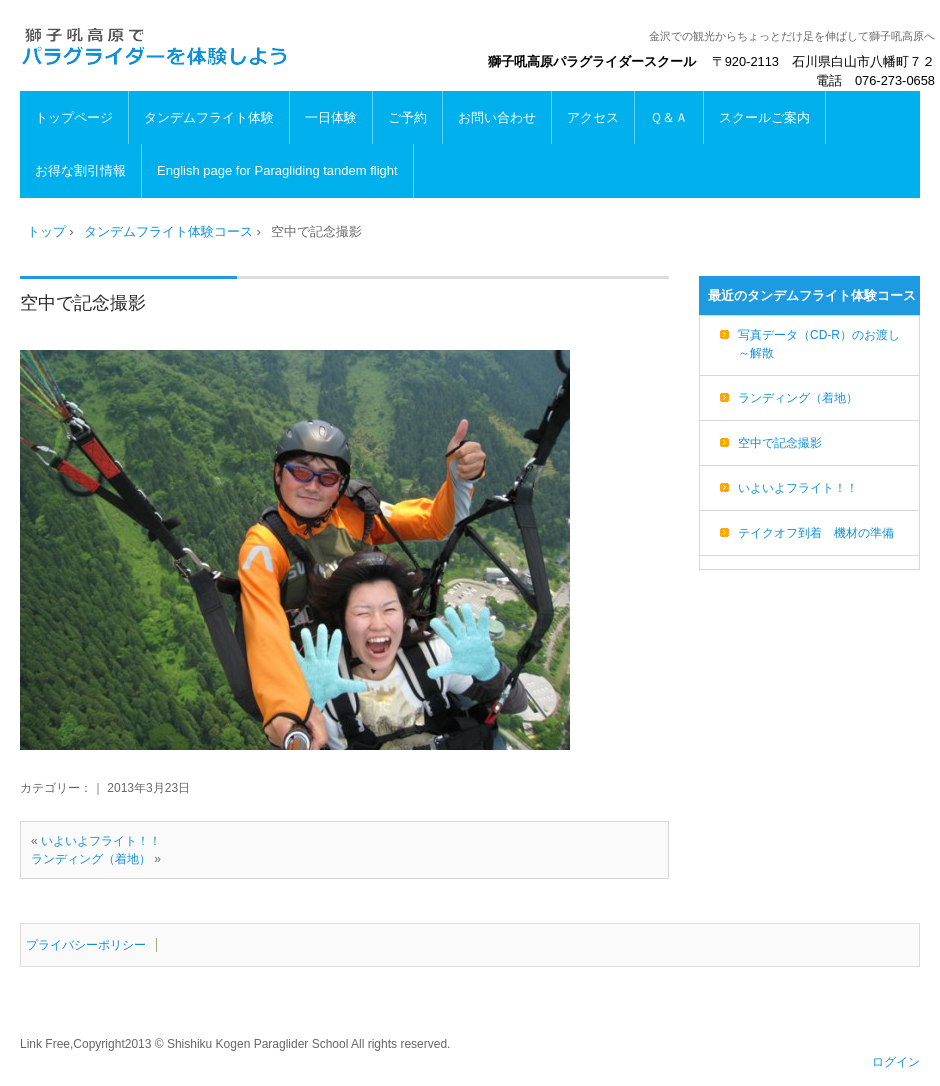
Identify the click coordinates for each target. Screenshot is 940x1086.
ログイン (896, 1062)
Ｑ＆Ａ (669, 117)
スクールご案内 (764, 117)
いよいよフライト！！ (101, 841)
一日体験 (331, 117)
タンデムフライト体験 (209, 117)
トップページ (74, 117)
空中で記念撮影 (83, 303)
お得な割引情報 (80, 170)
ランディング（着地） (91, 859)
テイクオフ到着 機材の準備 (816, 533)
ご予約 (407, 117)
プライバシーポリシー (86, 945)
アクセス (593, 117)
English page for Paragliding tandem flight (277, 170)
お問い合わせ (497, 117)
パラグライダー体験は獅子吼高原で (155, 46)
